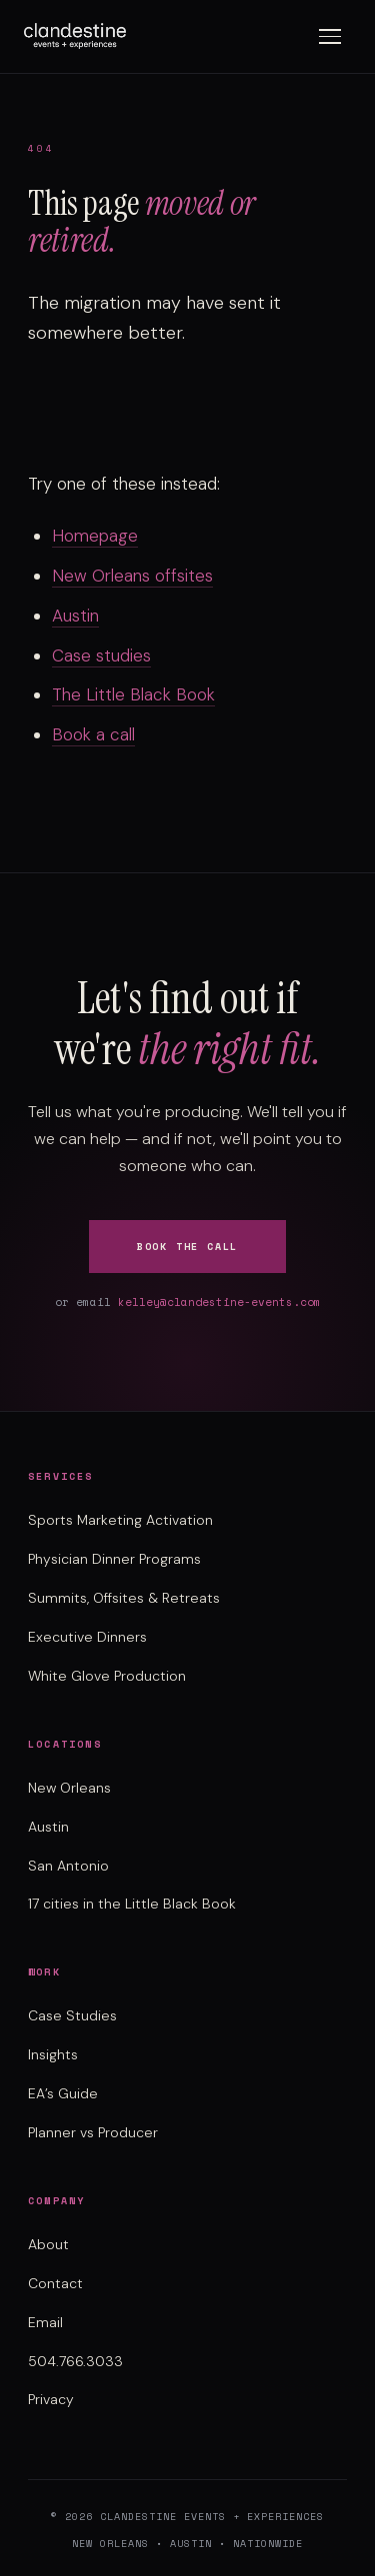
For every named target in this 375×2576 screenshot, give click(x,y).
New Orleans (69, 1788)
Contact (55, 2283)
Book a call (93, 734)
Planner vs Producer (93, 2132)
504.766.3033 (75, 2361)
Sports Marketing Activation (120, 1520)
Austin (75, 616)
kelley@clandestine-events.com (219, 1302)
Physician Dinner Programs (114, 1559)
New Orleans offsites (132, 576)
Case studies (101, 655)
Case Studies (72, 2015)
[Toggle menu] (330, 36)
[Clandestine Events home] (75, 36)
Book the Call (187, 1246)
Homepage (95, 536)
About (48, 2244)
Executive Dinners (87, 1637)
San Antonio (68, 1866)
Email (45, 2322)
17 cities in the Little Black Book (132, 1904)
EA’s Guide (63, 2093)
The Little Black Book (133, 694)
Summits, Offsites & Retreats (124, 1598)
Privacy (51, 2399)
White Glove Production (107, 1676)
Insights (53, 2054)
